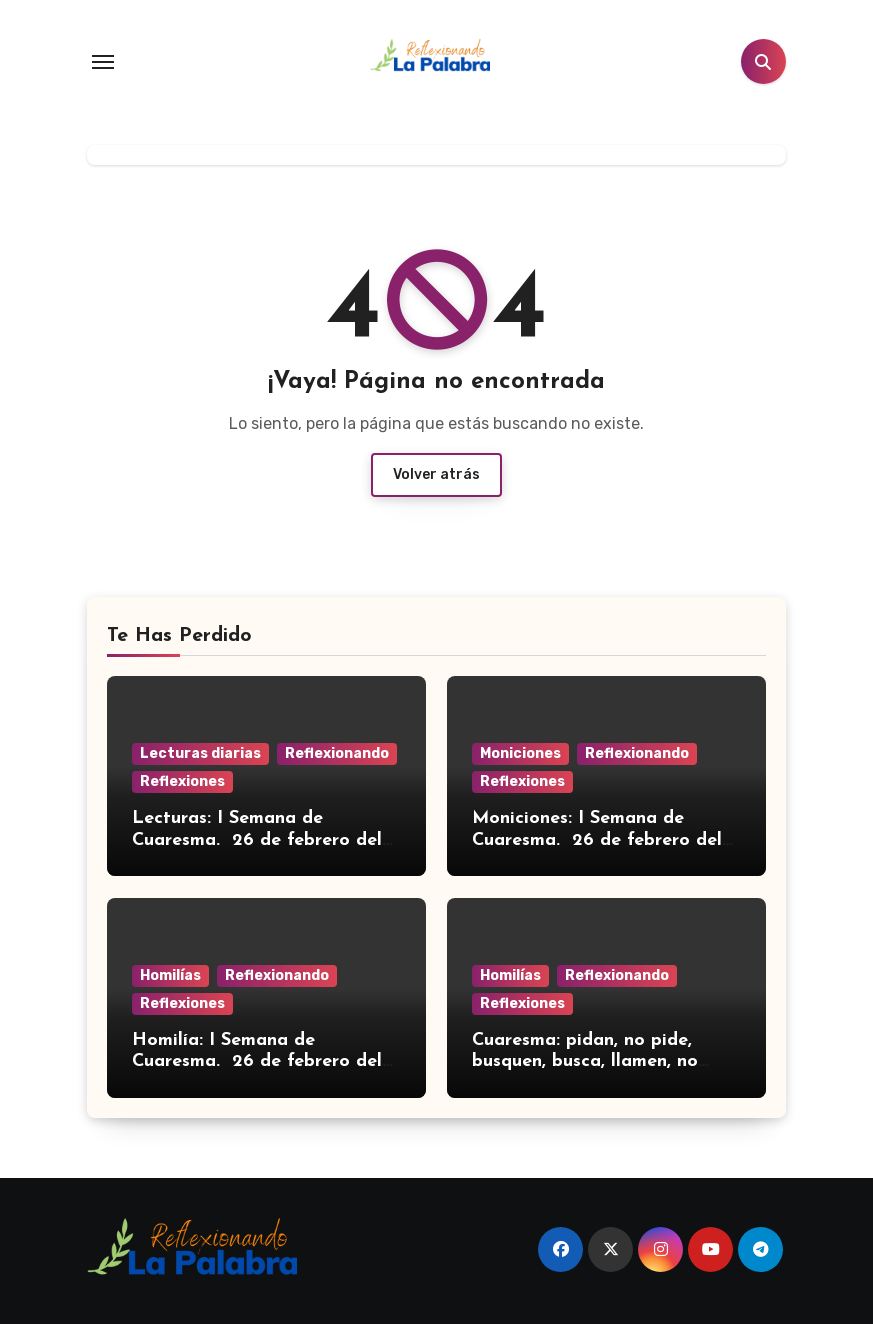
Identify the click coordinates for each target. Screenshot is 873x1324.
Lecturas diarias (200, 753)
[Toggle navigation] (103, 62)
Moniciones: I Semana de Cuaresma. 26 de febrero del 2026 (597, 840)
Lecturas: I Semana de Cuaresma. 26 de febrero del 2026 (257, 840)
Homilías (170, 975)
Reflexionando (337, 753)
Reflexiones (182, 781)
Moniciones (520, 753)
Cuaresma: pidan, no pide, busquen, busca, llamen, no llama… (585, 1062)
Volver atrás (436, 474)
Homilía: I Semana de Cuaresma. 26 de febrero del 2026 (257, 1062)
